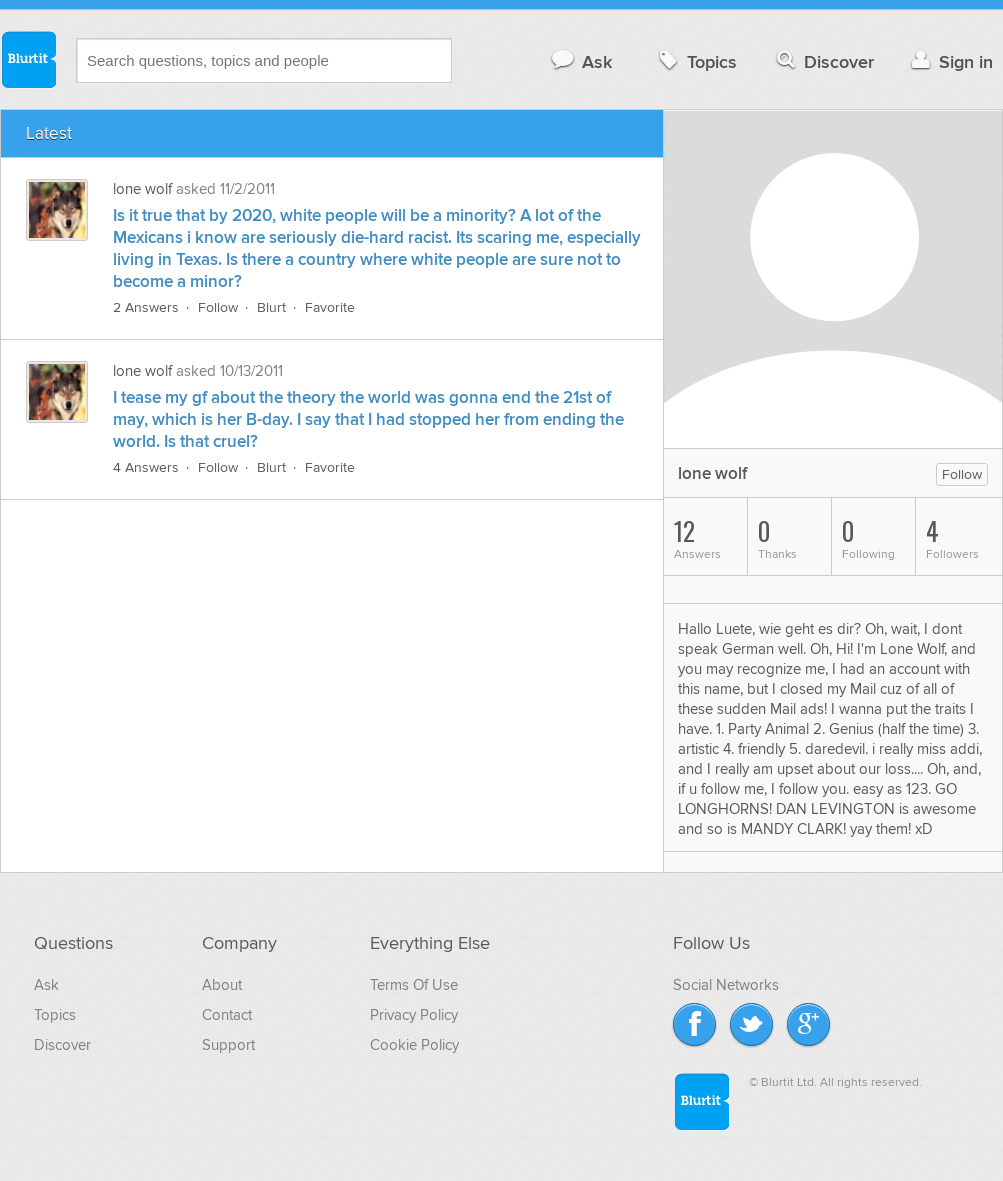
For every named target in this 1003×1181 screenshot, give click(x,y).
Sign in (949, 61)
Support (228, 1045)
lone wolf (142, 189)
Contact (227, 1015)
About (222, 985)
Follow (218, 307)
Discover (823, 61)
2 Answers (146, 307)
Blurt (271, 307)
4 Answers (146, 467)
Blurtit (28, 59)
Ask (580, 61)
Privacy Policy (414, 1015)
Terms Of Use (414, 985)
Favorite (330, 307)
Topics (695, 61)
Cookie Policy (414, 1045)
